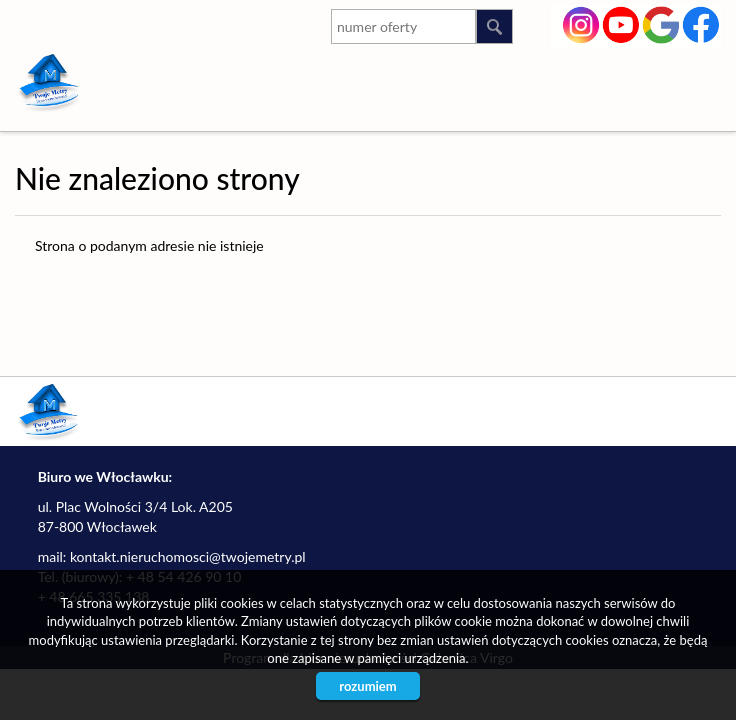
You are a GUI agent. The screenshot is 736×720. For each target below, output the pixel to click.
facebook (701, 23)
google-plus (661, 27)
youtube (621, 23)
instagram (581, 23)
